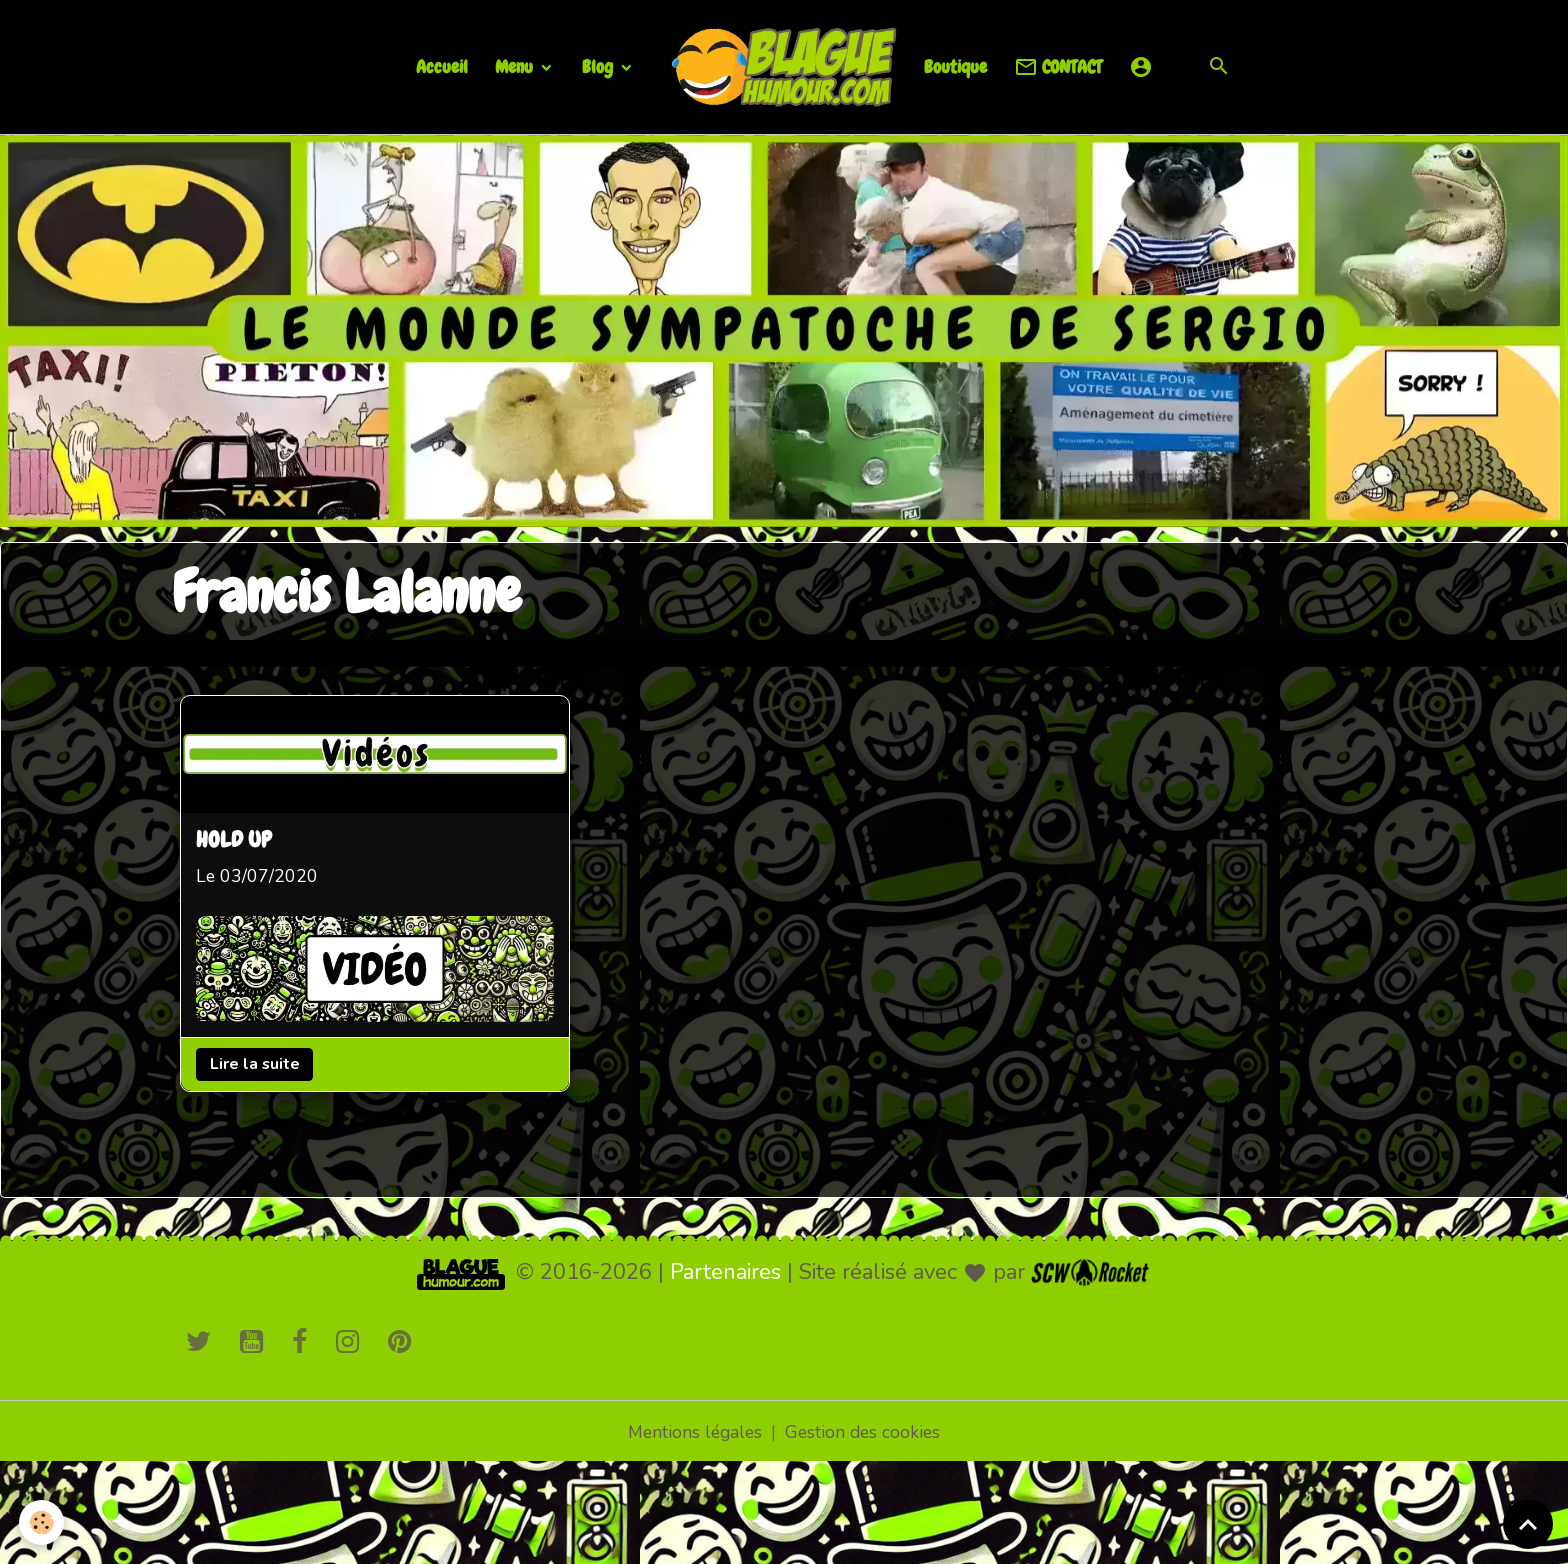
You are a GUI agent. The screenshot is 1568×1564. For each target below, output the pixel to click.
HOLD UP (235, 840)
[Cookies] (42, 1522)
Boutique (955, 66)
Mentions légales (693, 1431)
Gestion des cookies (865, 1431)
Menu (516, 66)
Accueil (442, 66)
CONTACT (1058, 67)
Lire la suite (256, 1064)
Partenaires (725, 1271)
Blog (599, 66)
